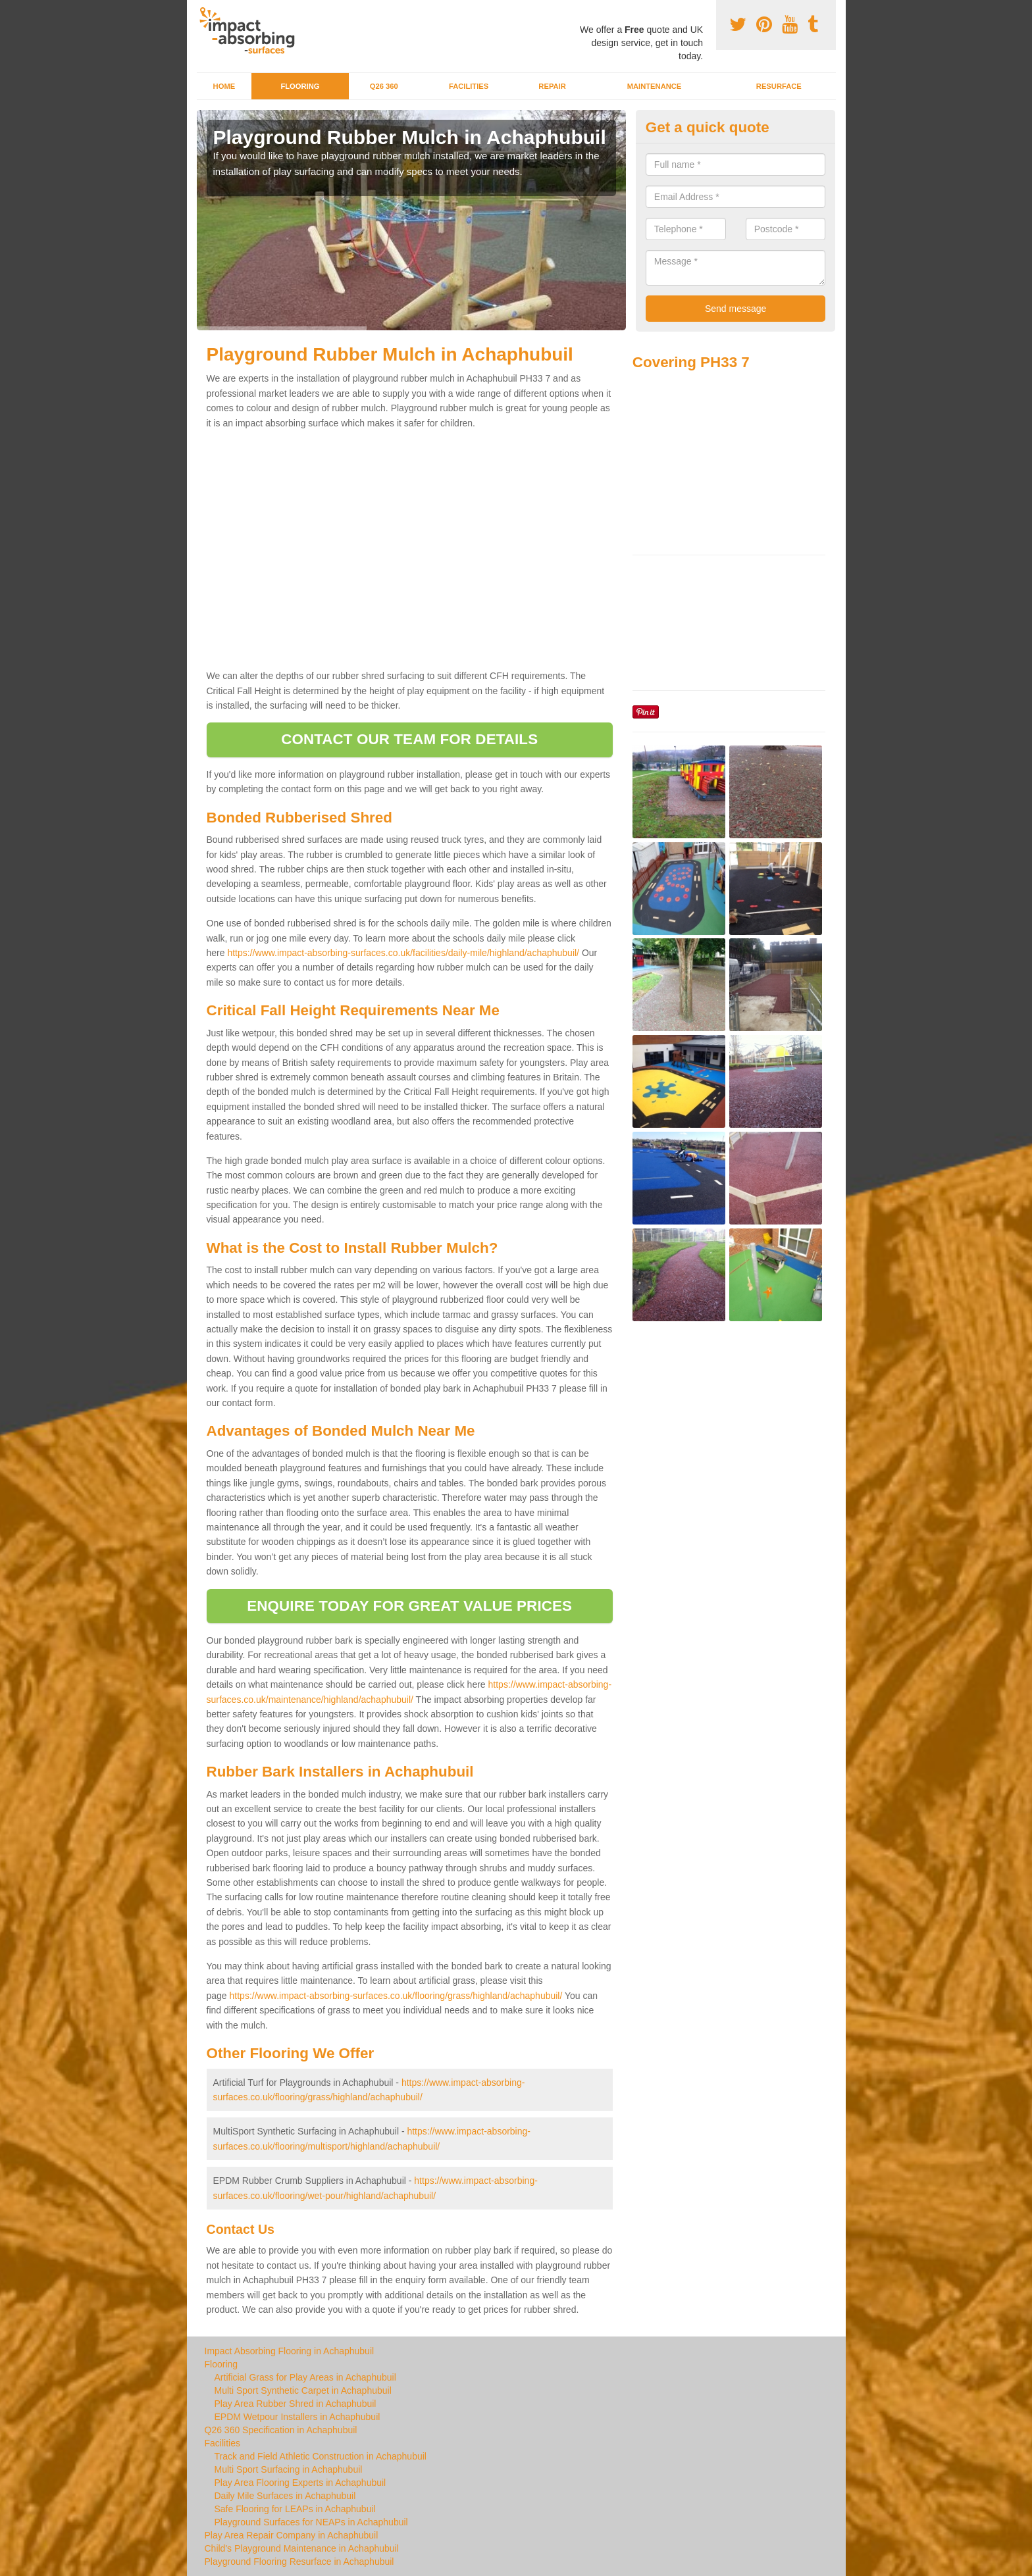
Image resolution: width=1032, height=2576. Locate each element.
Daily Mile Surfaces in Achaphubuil (285, 2495)
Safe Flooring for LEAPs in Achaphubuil (295, 2509)
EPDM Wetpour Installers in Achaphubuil (297, 2417)
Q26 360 (384, 86)
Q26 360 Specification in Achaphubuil (281, 2430)
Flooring (299, 86)
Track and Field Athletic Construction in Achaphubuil (320, 2456)
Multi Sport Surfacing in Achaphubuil (289, 2469)
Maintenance (654, 86)
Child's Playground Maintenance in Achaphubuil (302, 2548)
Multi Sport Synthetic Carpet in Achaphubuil (303, 2390)
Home (224, 86)
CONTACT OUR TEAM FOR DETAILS (409, 739)
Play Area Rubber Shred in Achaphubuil (295, 2403)
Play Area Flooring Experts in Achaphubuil (300, 2482)
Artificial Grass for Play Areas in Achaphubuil (305, 2377)
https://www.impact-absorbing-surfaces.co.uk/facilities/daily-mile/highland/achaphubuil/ (403, 952)
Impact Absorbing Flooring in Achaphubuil (289, 2351)
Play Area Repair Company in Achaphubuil (291, 2535)
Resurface (779, 86)
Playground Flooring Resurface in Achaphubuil (299, 2561)
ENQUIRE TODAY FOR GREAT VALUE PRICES (409, 1606)
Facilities (468, 86)
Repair (551, 86)
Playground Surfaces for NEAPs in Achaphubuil (311, 2522)
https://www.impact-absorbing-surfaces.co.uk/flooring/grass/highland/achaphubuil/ (396, 1995)
